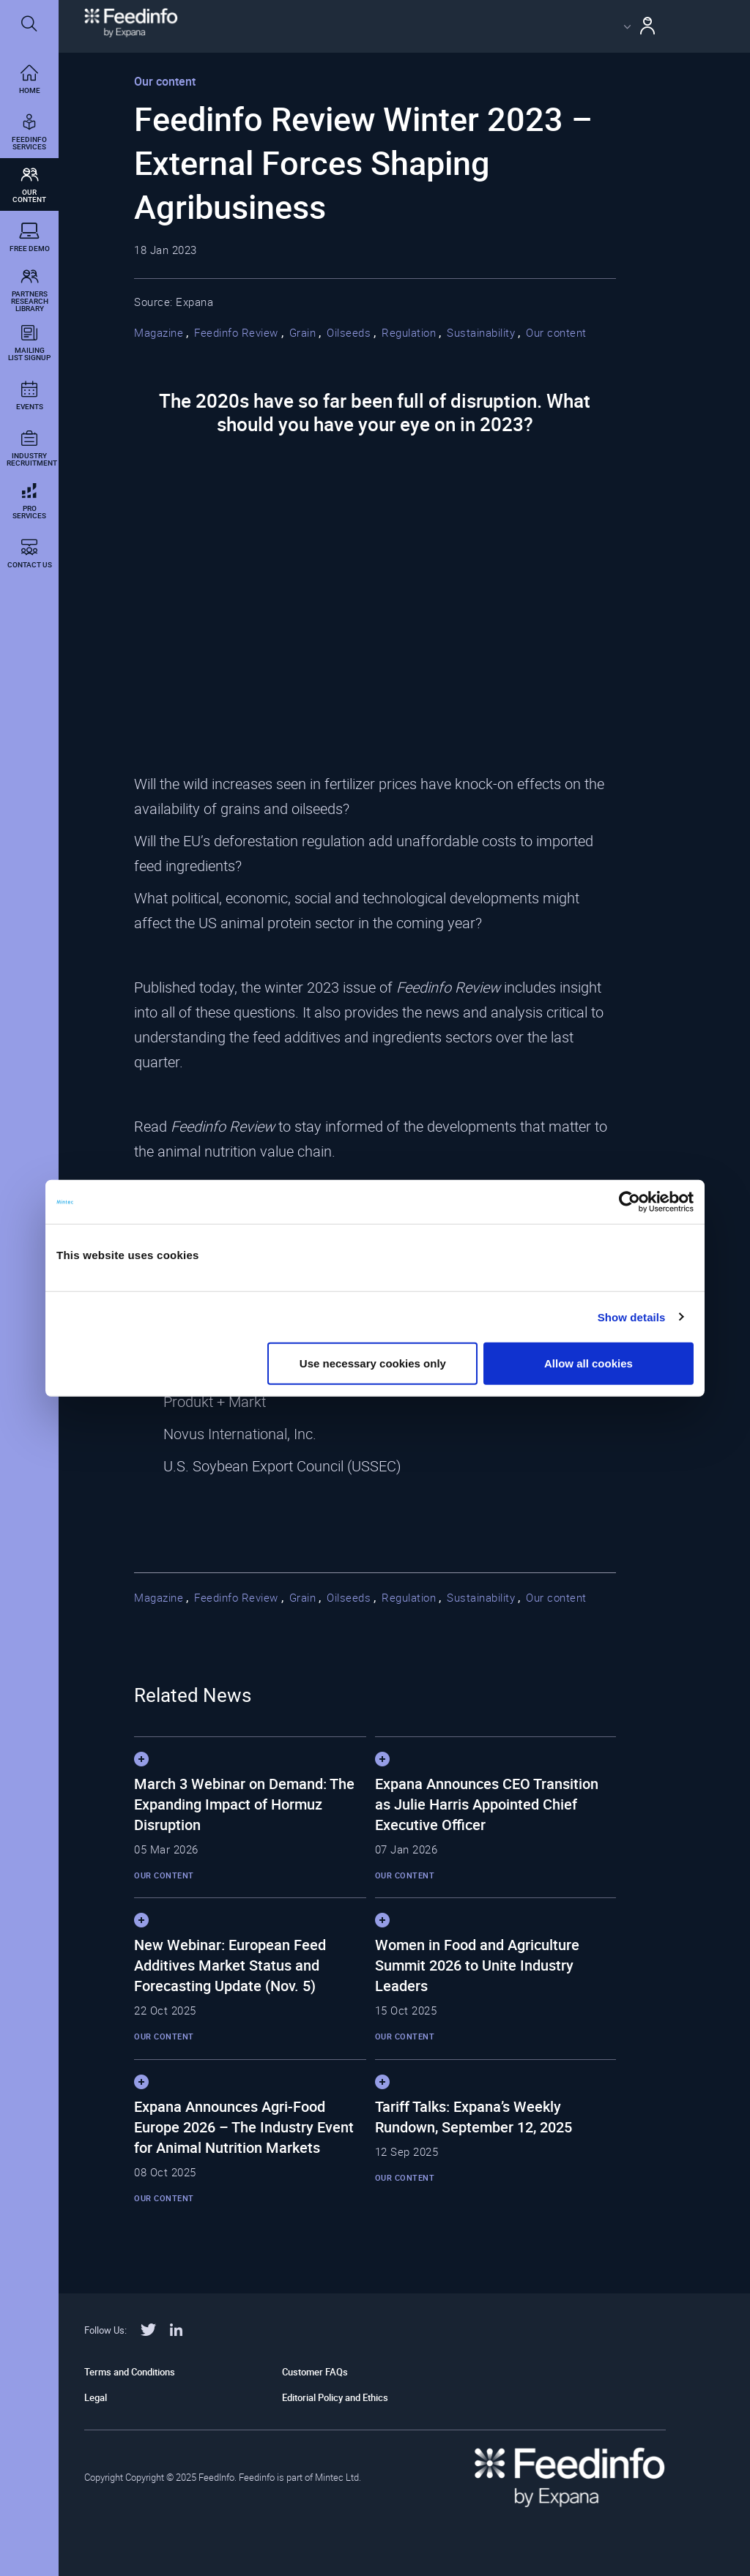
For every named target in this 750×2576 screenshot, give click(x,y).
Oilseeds (349, 332)
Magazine (158, 332)
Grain (302, 332)
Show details (632, 1316)
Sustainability (481, 332)
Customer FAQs (315, 2371)
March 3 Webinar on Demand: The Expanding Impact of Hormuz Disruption (244, 1804)
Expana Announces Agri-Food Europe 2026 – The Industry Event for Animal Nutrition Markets (244, 2127)
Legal (95, 2397)
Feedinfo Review (236, 332)
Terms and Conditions (129, 2371)
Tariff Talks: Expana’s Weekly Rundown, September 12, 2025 (473, 2117)
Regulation (409, 332)
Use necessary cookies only (373, 1363)
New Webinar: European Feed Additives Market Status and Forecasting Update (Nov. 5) (230, 1965)
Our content (556, 332)
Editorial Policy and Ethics (335, 2397)
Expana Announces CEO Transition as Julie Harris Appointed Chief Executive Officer (486, 1804)
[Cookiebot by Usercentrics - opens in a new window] (629, 1201)
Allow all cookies (588, 1363)
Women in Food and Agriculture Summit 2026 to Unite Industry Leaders (477, 1965)
